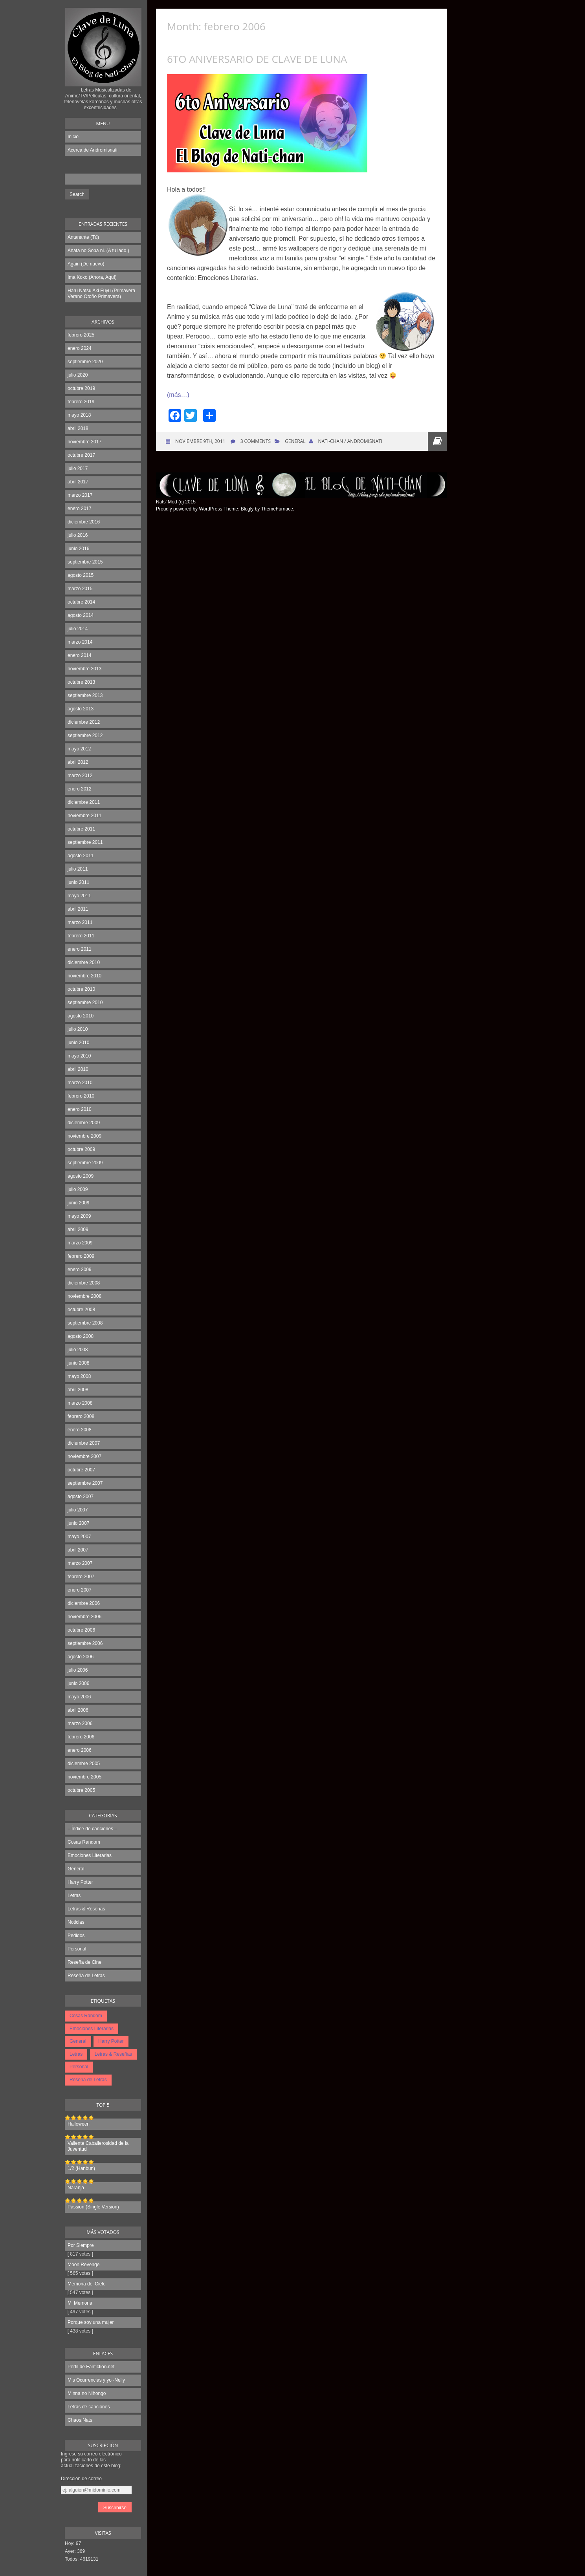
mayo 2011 (79, 895)
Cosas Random (84, 1842)
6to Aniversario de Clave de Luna (257, 59)
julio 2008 (78, 1349)
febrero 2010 (81, 1096)
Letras (74, 1895)
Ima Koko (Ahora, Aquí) (92, 277)
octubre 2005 (81, 1790)
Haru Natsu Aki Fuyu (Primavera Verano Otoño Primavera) (101, 293)
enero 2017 (80, 508)
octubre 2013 (81, 682)
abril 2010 (78, 1069)
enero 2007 (80, 1590)
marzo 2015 (80, 588)
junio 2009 (78, 1203)
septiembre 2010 (85, 1002)
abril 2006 (78, 1710)
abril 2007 (78, 1550)
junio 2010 (78, 1042)
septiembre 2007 (85, 1483)
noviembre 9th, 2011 (199, 441)
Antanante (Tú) (83, 237)
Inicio (73, 136)
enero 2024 (80, 348)
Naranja (76, 2187)
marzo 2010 (80, 1082)
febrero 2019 (81, 401)
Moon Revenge (83, 2264)
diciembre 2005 (84, 1763)
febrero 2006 (81, 1737)
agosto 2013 (81, 709)
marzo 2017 (80, 495)
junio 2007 (78, 1523)
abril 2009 (78, 1229)
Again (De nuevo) (86, 264)
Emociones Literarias (90, 1855)
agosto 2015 (81, 575)
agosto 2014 (81, 615)
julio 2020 (78, 375)
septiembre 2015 (85, 562)
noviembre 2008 (84, 1296)
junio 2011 (78, 882)
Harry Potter (80, 1882)
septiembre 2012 (85, 735)
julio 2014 (78, 628)
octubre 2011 (81, 829)
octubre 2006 (81, 1630)
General (76, 1869)
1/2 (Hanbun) (81, 2168)
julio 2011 (78, 869)
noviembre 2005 (84, 1777)
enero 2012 (80, 789)
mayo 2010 (79, 1056)
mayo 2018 (79, 415)
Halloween (79, 2124)
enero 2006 (80, 1750)
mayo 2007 (79, 1536)
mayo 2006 (79, 1697)
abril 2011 (78, 909)
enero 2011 (80, 949)
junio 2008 (78, 1363)
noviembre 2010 (84, 976)
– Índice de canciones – (92, 1828)
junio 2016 (78, 548)
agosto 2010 (81, 1016)
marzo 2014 (80, 642)
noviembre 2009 (84, 1136)
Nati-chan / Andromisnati (350, 441)
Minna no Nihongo (87, 2393)
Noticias (76, 1922)
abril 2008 (78, 1389)
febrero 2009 (81, 1256)
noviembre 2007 (84, 1456)
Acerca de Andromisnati (92, 150)
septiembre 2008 (85, 1323)
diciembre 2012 (84, 722)
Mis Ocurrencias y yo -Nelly (96, 2380)
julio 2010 (78, 1029)
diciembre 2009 (84, 1122)
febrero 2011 (81, 936)
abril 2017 (78, 482)
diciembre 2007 (84, 1443)
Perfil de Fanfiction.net (91, 2366)
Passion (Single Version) (93, 2207)
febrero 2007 (81, 1576)
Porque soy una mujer (91, 2322)
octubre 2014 (81, 602)
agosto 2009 (81, 1176)
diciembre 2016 (84, 522)
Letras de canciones (89, 2407)
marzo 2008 (80, 1403)
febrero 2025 (81, 335)
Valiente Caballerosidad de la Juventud (98, 2146)
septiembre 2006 (85, 1643)
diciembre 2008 (84, 1283)
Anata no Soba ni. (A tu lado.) (98, 250)
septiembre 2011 (85, 842)
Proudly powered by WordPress (189, 509)
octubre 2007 (81, 1470)
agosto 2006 (81, 1656)
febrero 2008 (81, 1416)
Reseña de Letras (86, 1975)
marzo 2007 (80, 1563)
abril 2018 (78, 428)
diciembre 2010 (84, 962)
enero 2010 (80, 1109)
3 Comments (255, 441)
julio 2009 (78, 1189)
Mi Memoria (80, 2303)
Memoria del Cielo (87, 2284)
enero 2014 (80, 655)
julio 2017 (78, 468)
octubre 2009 (81, 1149)
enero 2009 (80, 1269)
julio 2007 (78, 1510)
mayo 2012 (79, 749)
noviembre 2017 (84, 442)
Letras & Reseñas (86, 1909)
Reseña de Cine (84, 1962)
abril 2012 (78, 762)
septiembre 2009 (85, 1162)
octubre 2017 (81, 455)
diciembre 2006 (84, 1603)
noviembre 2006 (84, 1616)
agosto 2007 (81, 1496)
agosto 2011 (81, 855)
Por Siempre (81, 2245)
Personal (77, 1949)
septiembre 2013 (85, 695)
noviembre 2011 (84, 815)
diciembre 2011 (84, 802)
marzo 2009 (80, 1243)
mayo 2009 (79, 1216)
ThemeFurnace (277, 509)
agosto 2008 (81, 1336)
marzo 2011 (80, 922)
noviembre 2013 (84, 668)
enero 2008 (80, 1430)
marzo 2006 (80, 1723)
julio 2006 (78, 1670)
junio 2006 (78, 1683)
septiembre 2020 (85, 361)
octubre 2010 (81, 989)
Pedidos (76, 1935)
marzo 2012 (80, 775)
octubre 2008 (81, 1309)
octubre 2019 (81, 388)
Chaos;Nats (80, 2420)
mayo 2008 (79, 1376)
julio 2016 (78, 535)
